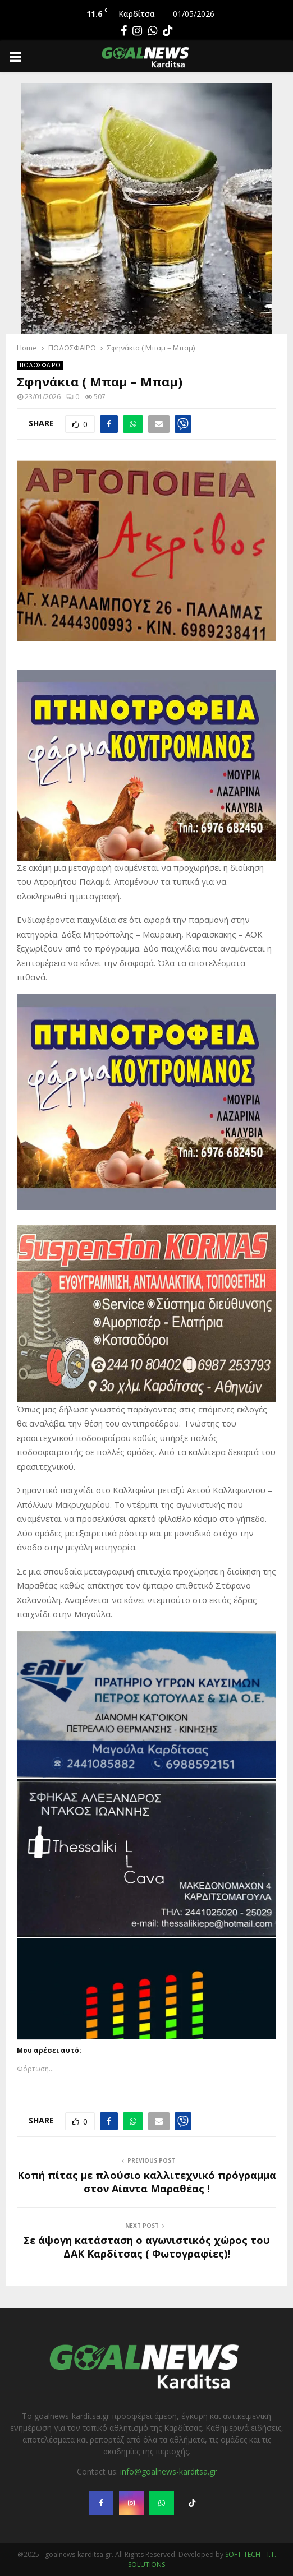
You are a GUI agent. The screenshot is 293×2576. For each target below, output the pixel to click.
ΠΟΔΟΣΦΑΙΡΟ (40, 365)
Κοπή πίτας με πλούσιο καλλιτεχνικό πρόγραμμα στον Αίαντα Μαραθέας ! (146, 2181)
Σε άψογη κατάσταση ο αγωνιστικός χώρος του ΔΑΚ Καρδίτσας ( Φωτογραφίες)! (147, 2246)
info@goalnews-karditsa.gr (168, 2471)
